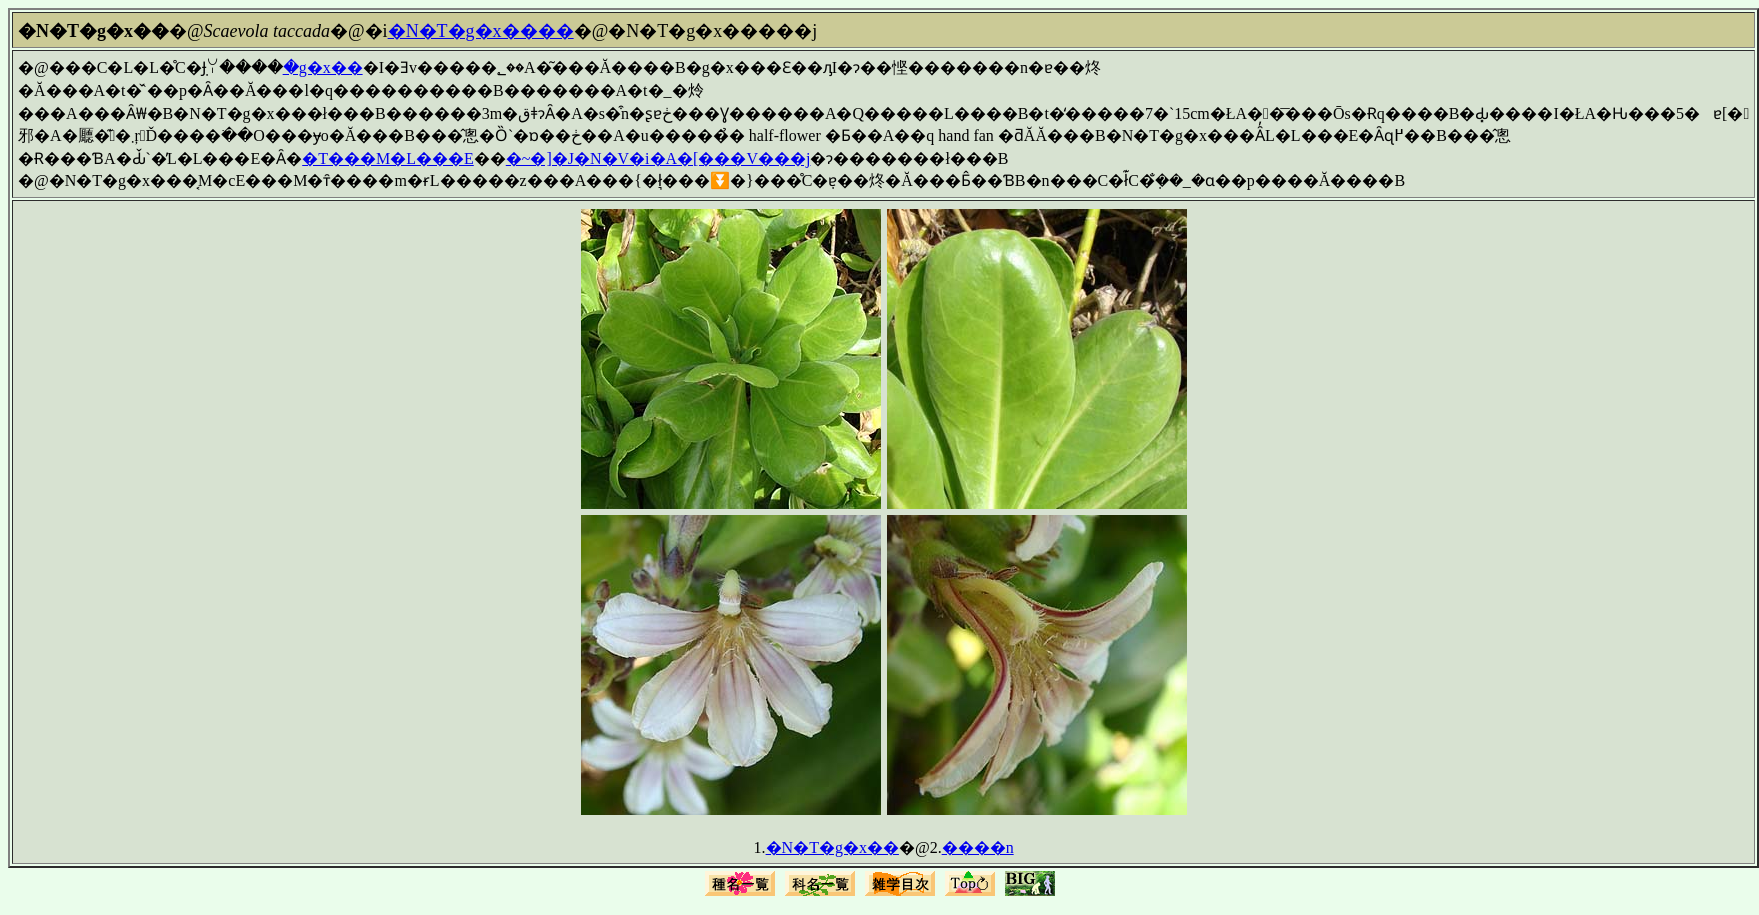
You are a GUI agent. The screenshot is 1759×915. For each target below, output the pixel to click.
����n (978, 847)
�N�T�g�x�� (832, 847)
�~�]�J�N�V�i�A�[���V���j (658, 158)
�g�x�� (323, 67)
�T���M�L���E (388, 158)
